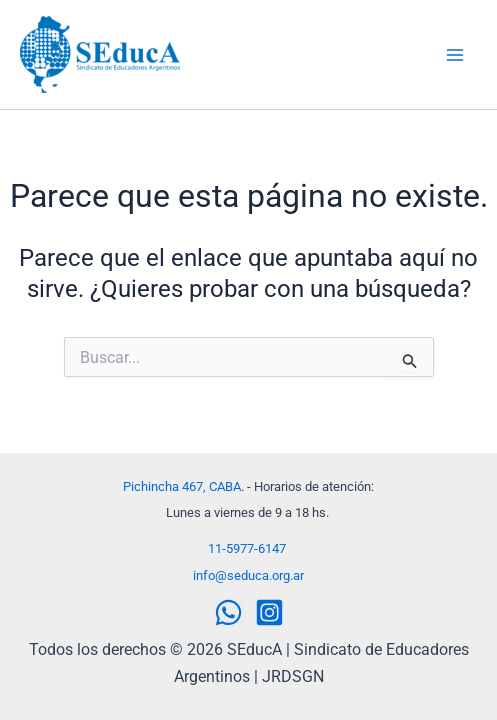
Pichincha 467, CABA (182, 486)
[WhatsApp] (228, 612)
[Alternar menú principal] (455, 55)
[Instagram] (269, 612)
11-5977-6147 (247, 548)
